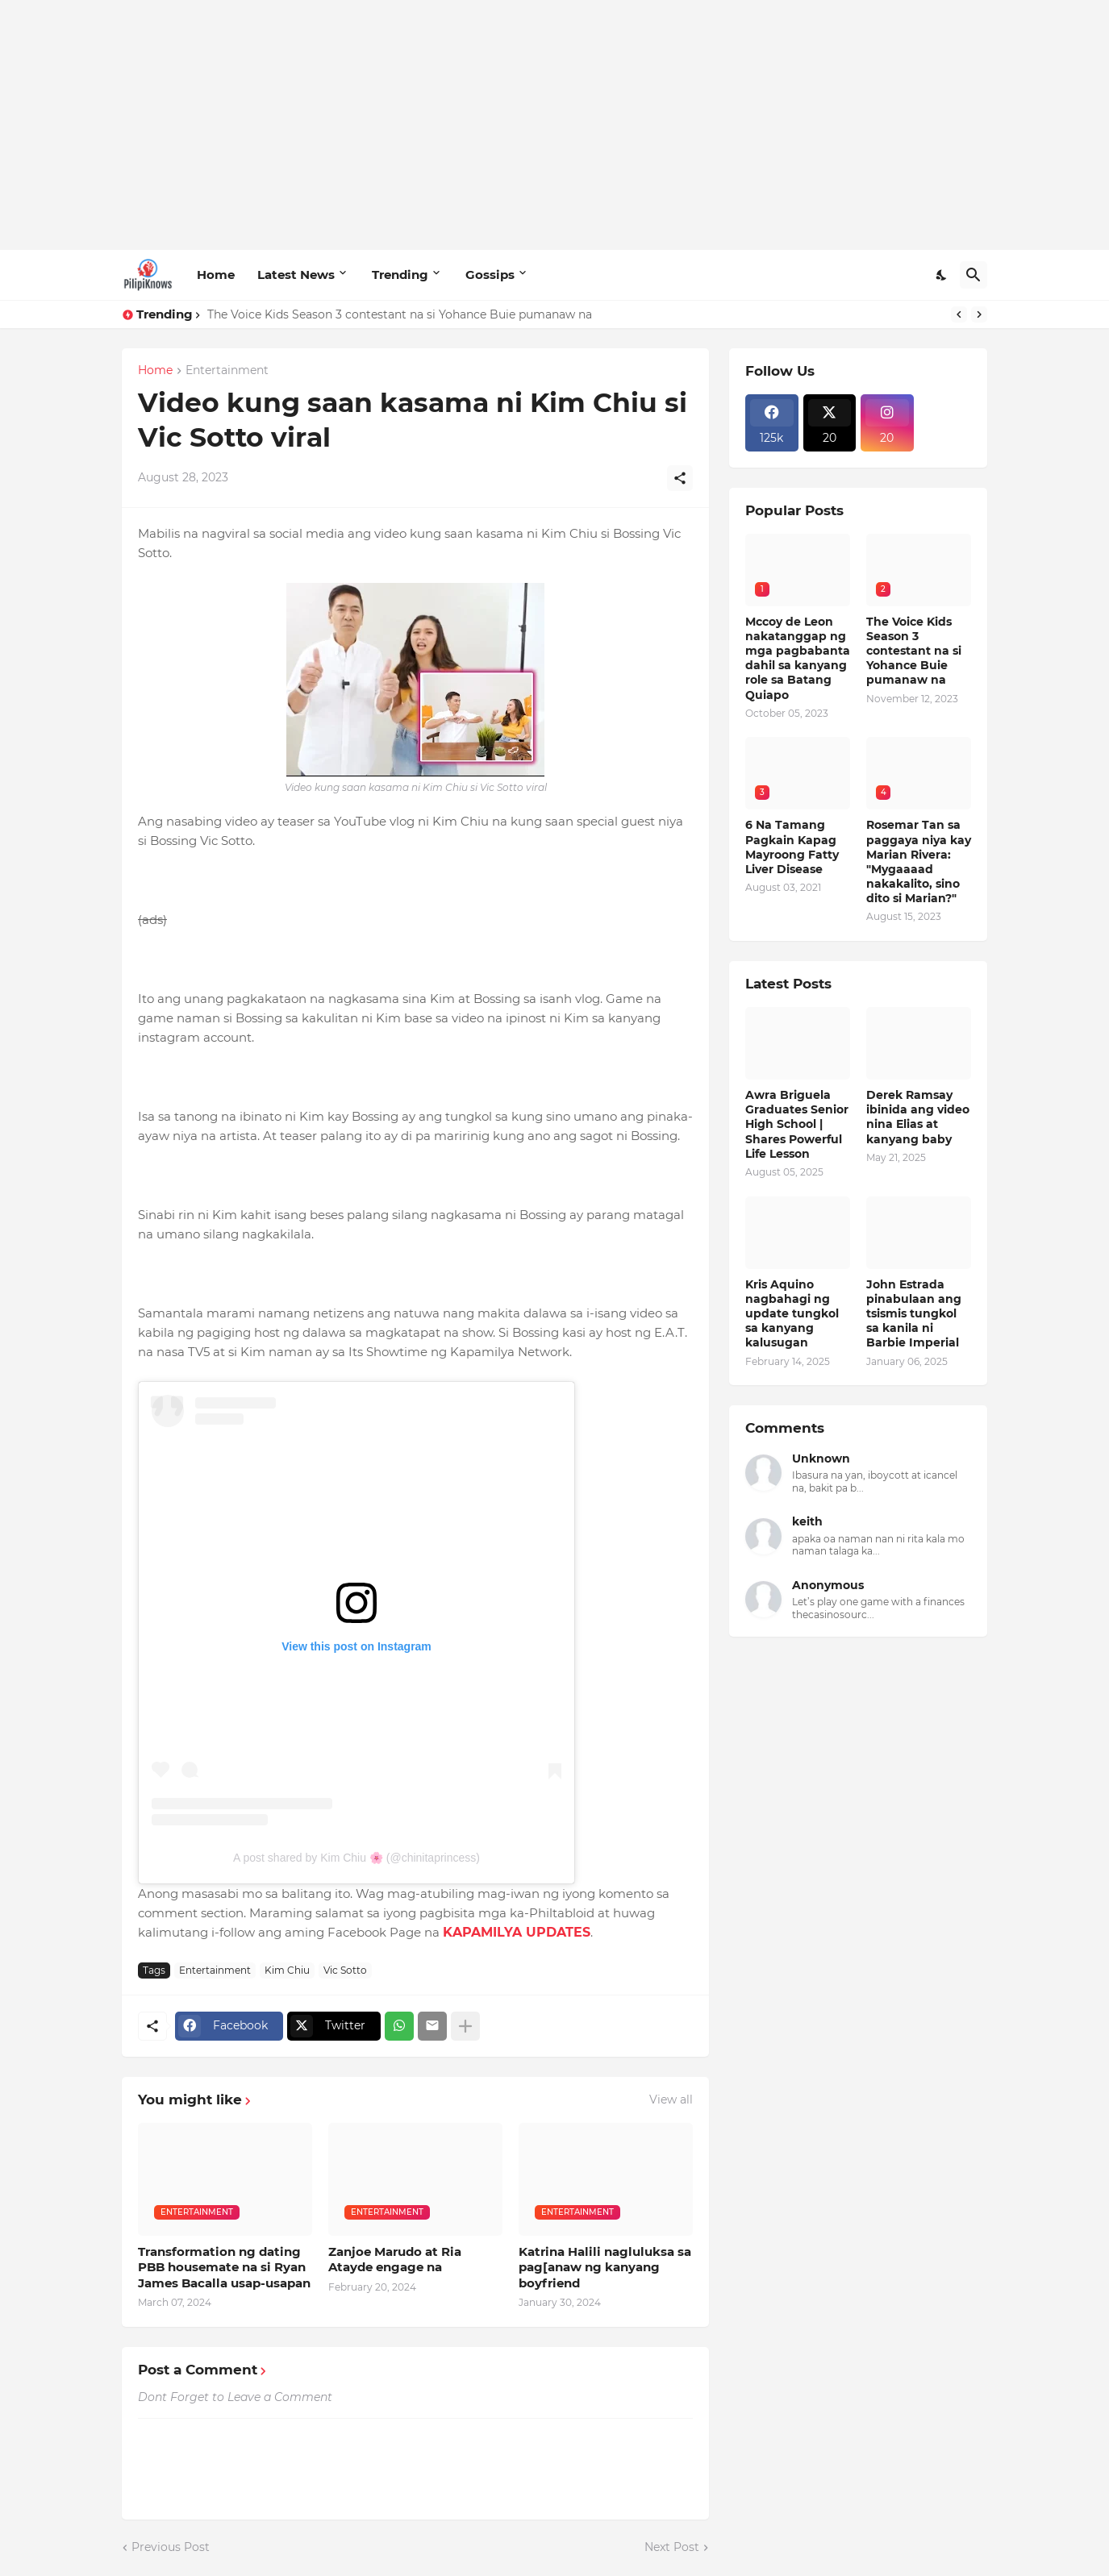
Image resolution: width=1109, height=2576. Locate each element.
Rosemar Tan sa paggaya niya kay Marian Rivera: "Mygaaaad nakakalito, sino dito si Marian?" (918, 861)
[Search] (973, 275)
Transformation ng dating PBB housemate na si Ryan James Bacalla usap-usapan (224, 2267)
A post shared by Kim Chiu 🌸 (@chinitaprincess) (356, 1857)
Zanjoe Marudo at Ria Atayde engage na (394, 2259)
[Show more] (465, 2026)
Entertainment (227, 370)
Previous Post (170, 2547)
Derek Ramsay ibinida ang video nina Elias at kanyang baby (917, 1117)
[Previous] (959, 314)
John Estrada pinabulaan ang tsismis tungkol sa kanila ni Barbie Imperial (913, 1313)
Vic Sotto (345, 1970)
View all (671, 2099)
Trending (400, 274)
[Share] (680, 478)
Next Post (671, 2547)
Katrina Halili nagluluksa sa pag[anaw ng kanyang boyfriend (605, 2267)
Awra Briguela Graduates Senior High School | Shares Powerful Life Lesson (796, 1124)
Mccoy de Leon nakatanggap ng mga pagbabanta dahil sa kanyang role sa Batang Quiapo (797, 658)
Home (216, 274)
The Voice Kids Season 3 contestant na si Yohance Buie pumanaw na (399, 314)
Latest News (296, 274)
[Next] (979, 314)
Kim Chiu (287, 1970)
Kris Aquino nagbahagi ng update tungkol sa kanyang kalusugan (792, 1313)
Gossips (490, 274)
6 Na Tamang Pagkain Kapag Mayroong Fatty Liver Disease (792, 847)
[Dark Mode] (942, 275)
